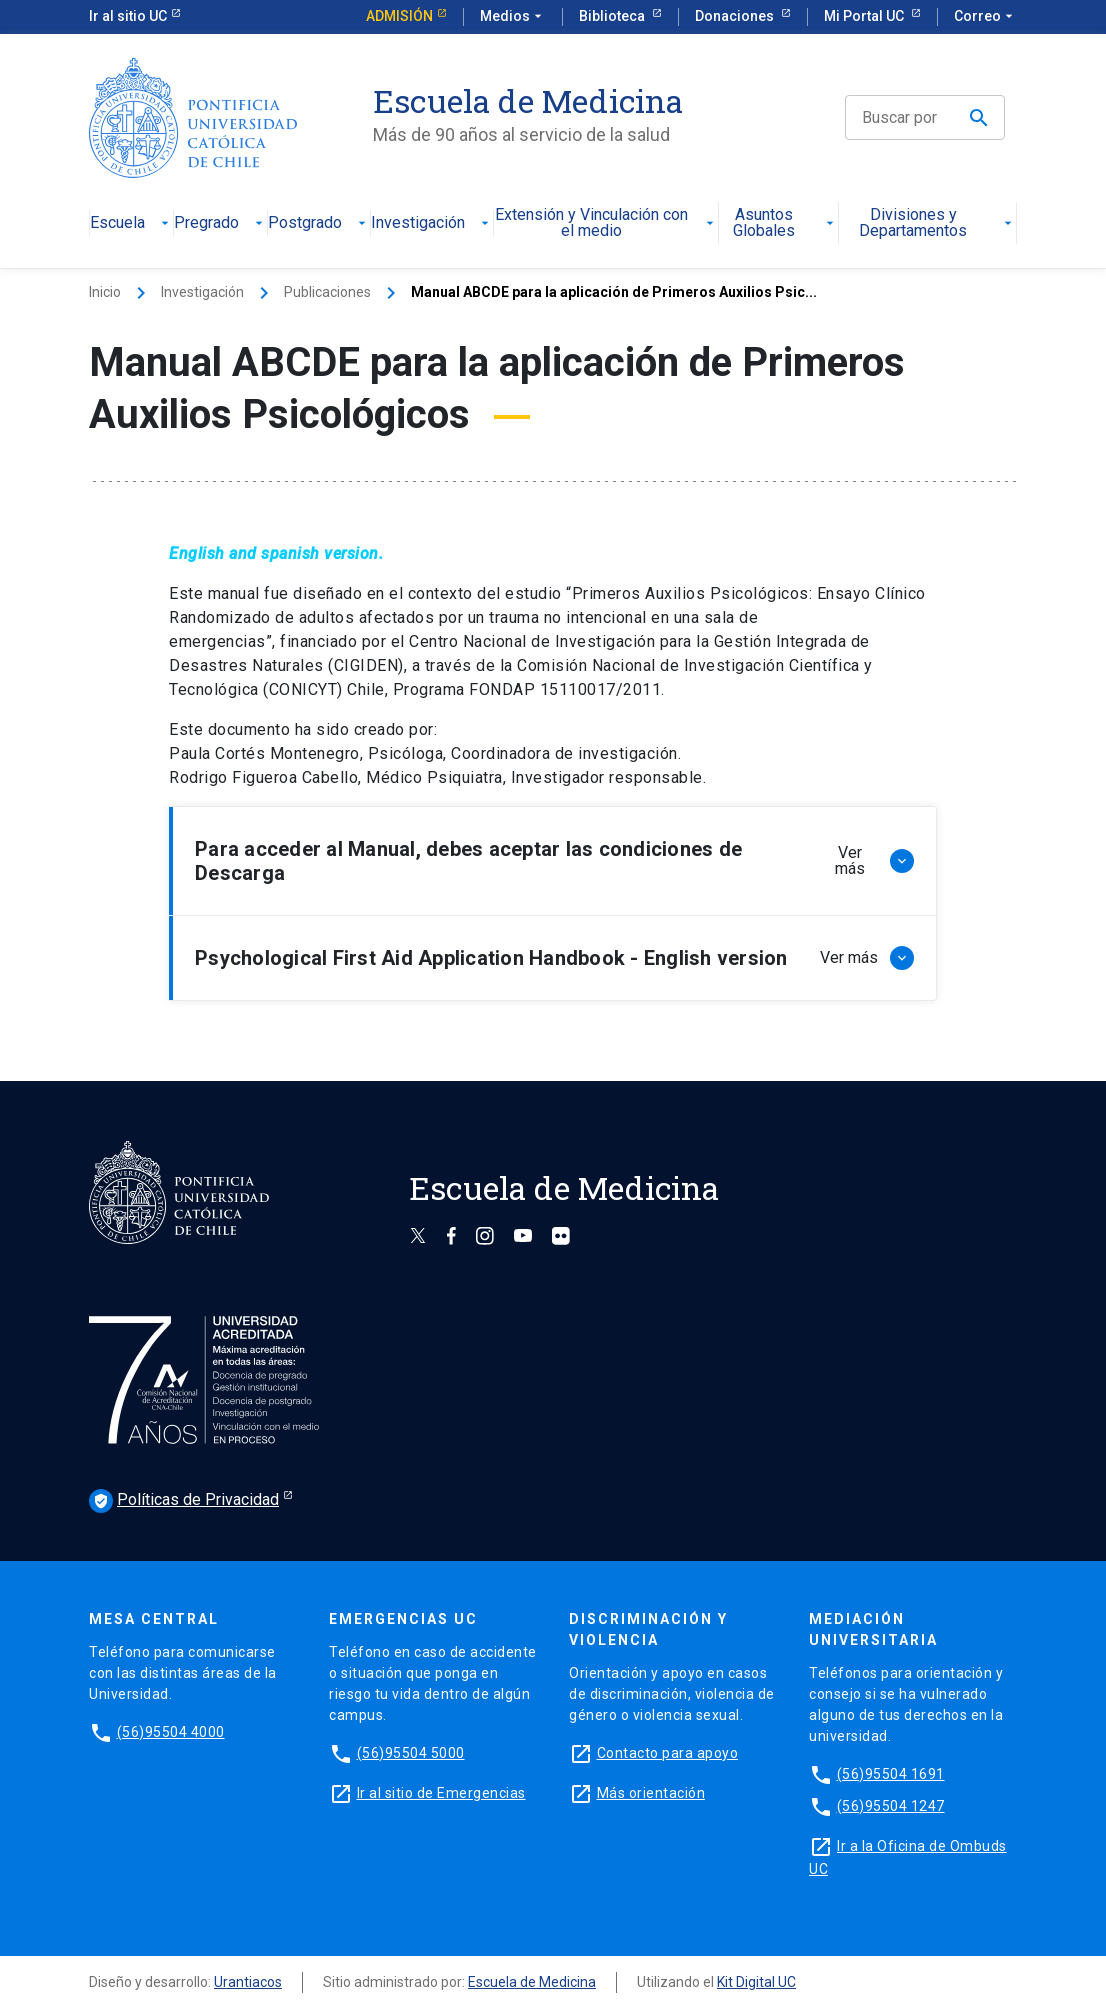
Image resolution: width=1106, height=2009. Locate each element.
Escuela (131, 223)
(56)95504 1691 (891, 1774)
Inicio (105, 292)
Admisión (399, 16)
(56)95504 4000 (171, 1732)
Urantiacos (248, 1982)
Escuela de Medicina (532, 1982)
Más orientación (651, 1793)
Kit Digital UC (756, 1982)
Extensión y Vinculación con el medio (606, 223)
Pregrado (220, 223)
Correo (985, 17)
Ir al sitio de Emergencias (441, 1793)
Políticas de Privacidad (184, 1501)
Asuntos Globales (785, 223)
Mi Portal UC (865, 16)
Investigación (432, 223)
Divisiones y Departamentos (937, 223)
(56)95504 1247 (891, 1806)
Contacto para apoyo (668, 1753)
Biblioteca (613, 16)
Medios (513, 17)
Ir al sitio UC (128, 16)
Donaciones (736, 16)
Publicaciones (327, 292)
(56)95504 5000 (411, 1753)
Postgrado (319, 223)
